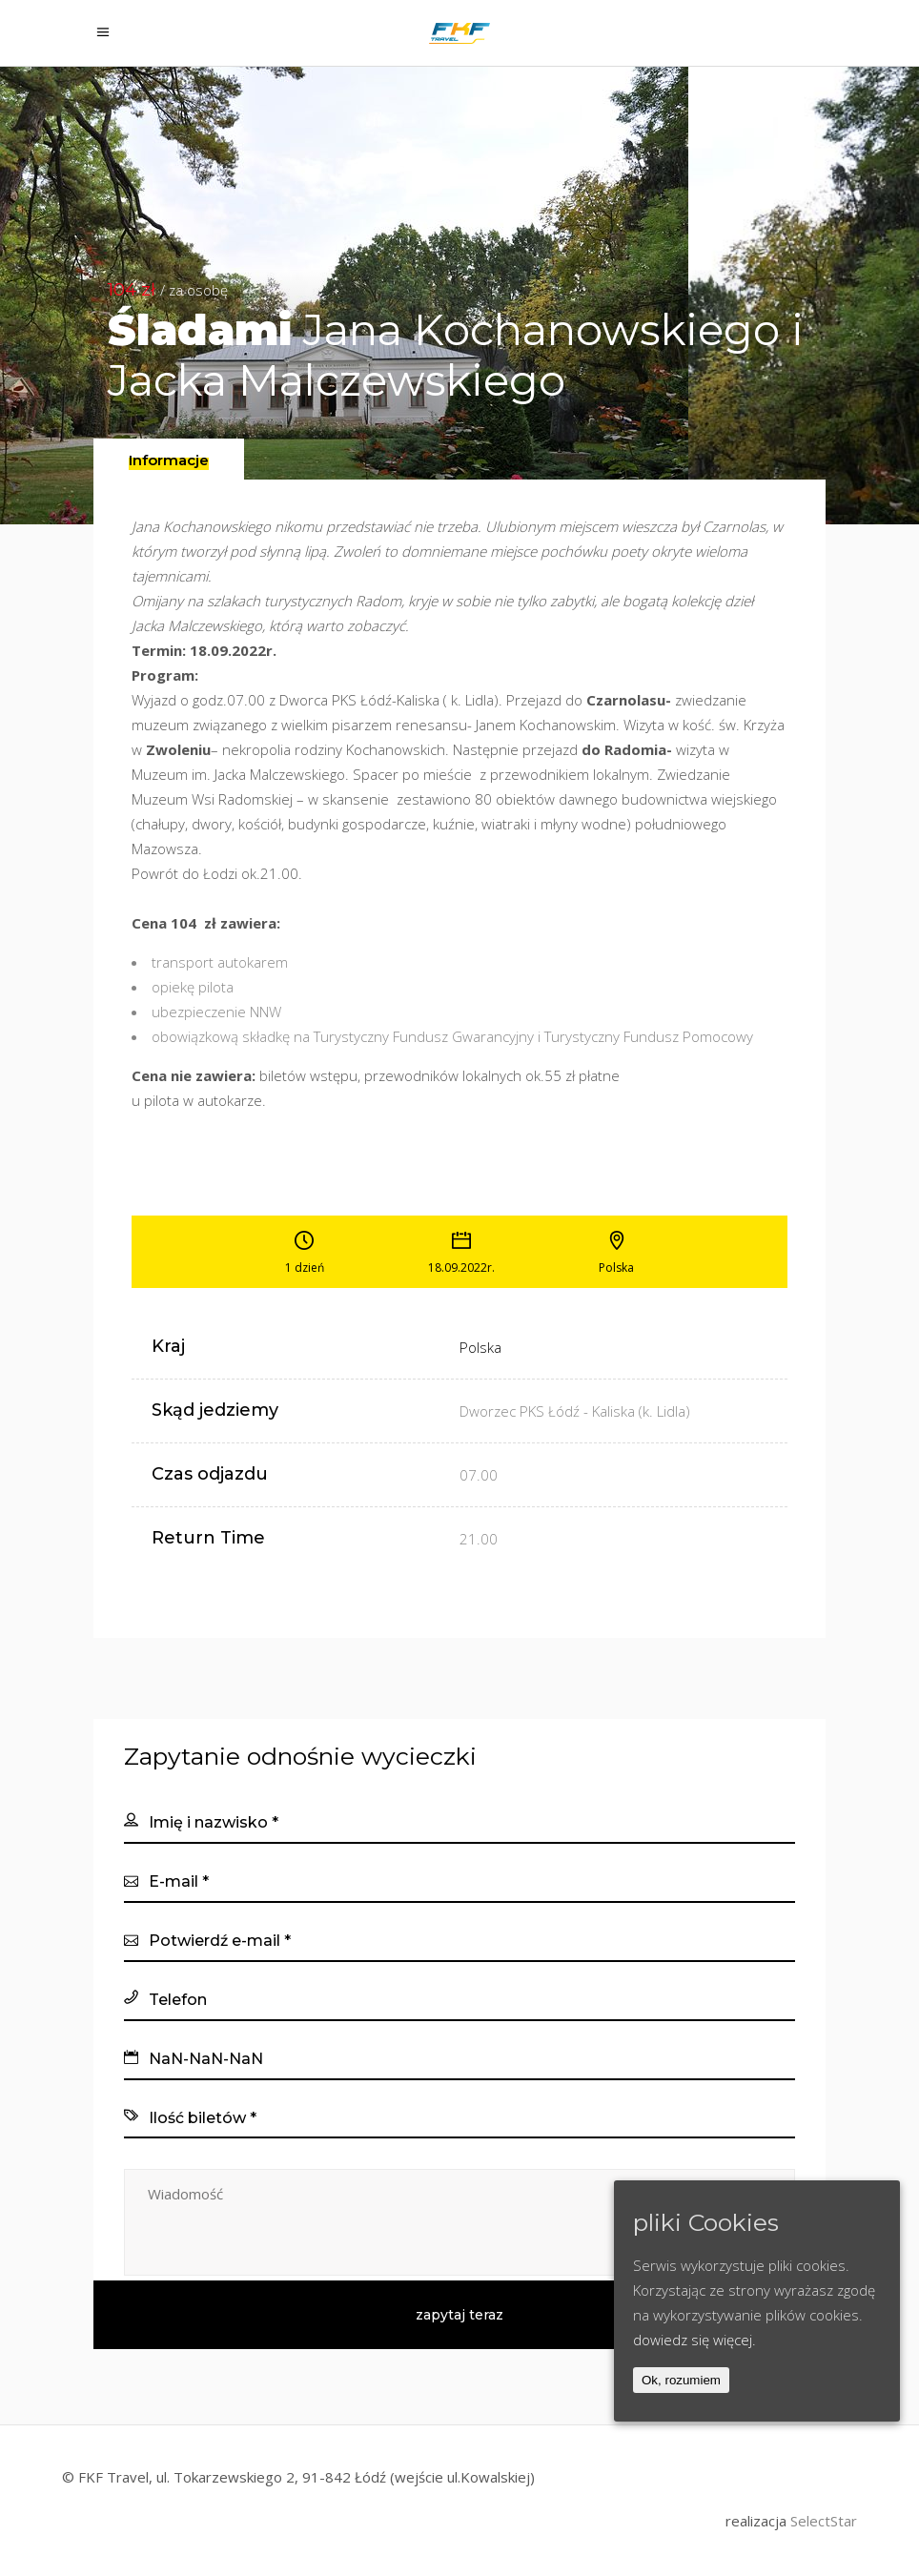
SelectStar (823, 2520)
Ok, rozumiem (681, 2380)
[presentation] (169, 460)
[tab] (168, 459)
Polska (480, 1347)
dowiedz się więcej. (694, 2339)
